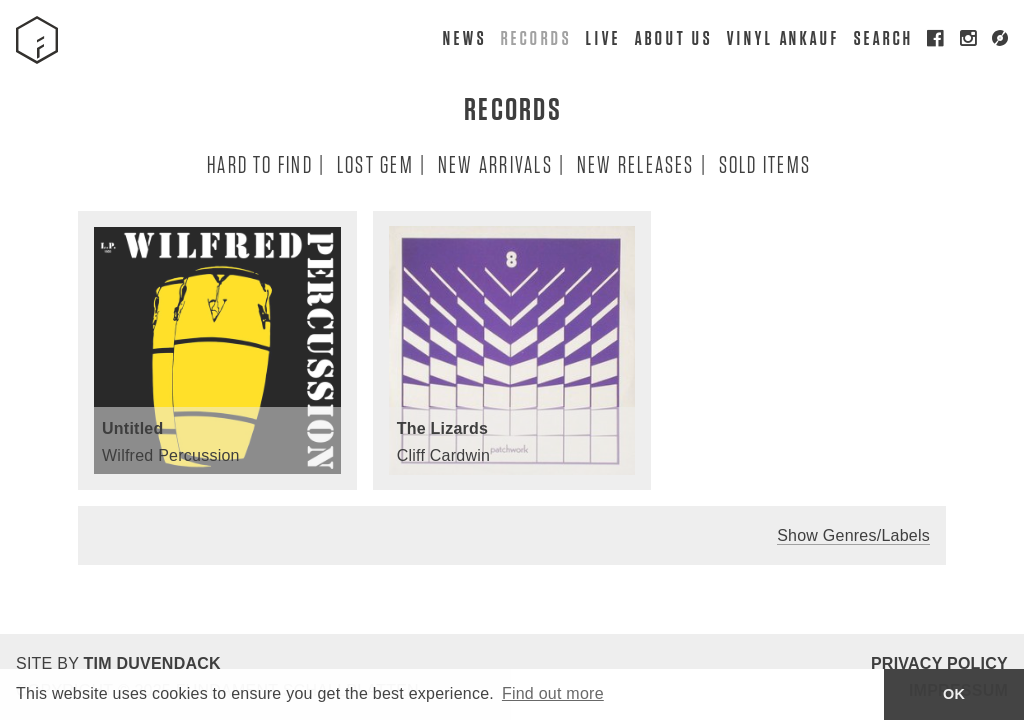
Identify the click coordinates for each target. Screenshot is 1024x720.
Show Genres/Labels (853, 535)
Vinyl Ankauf (782, 37)
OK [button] (954, 694)
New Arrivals (494, 163)
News (464, 37)
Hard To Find (259, 163)
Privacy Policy (939, 663)
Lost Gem (374, 163)
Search (883, 37)
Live (602, 37)
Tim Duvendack (151, 663)
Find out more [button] (553, 693)
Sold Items (764, 163)
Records (535, 37)
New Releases (635, 163)
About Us (672, 37)
